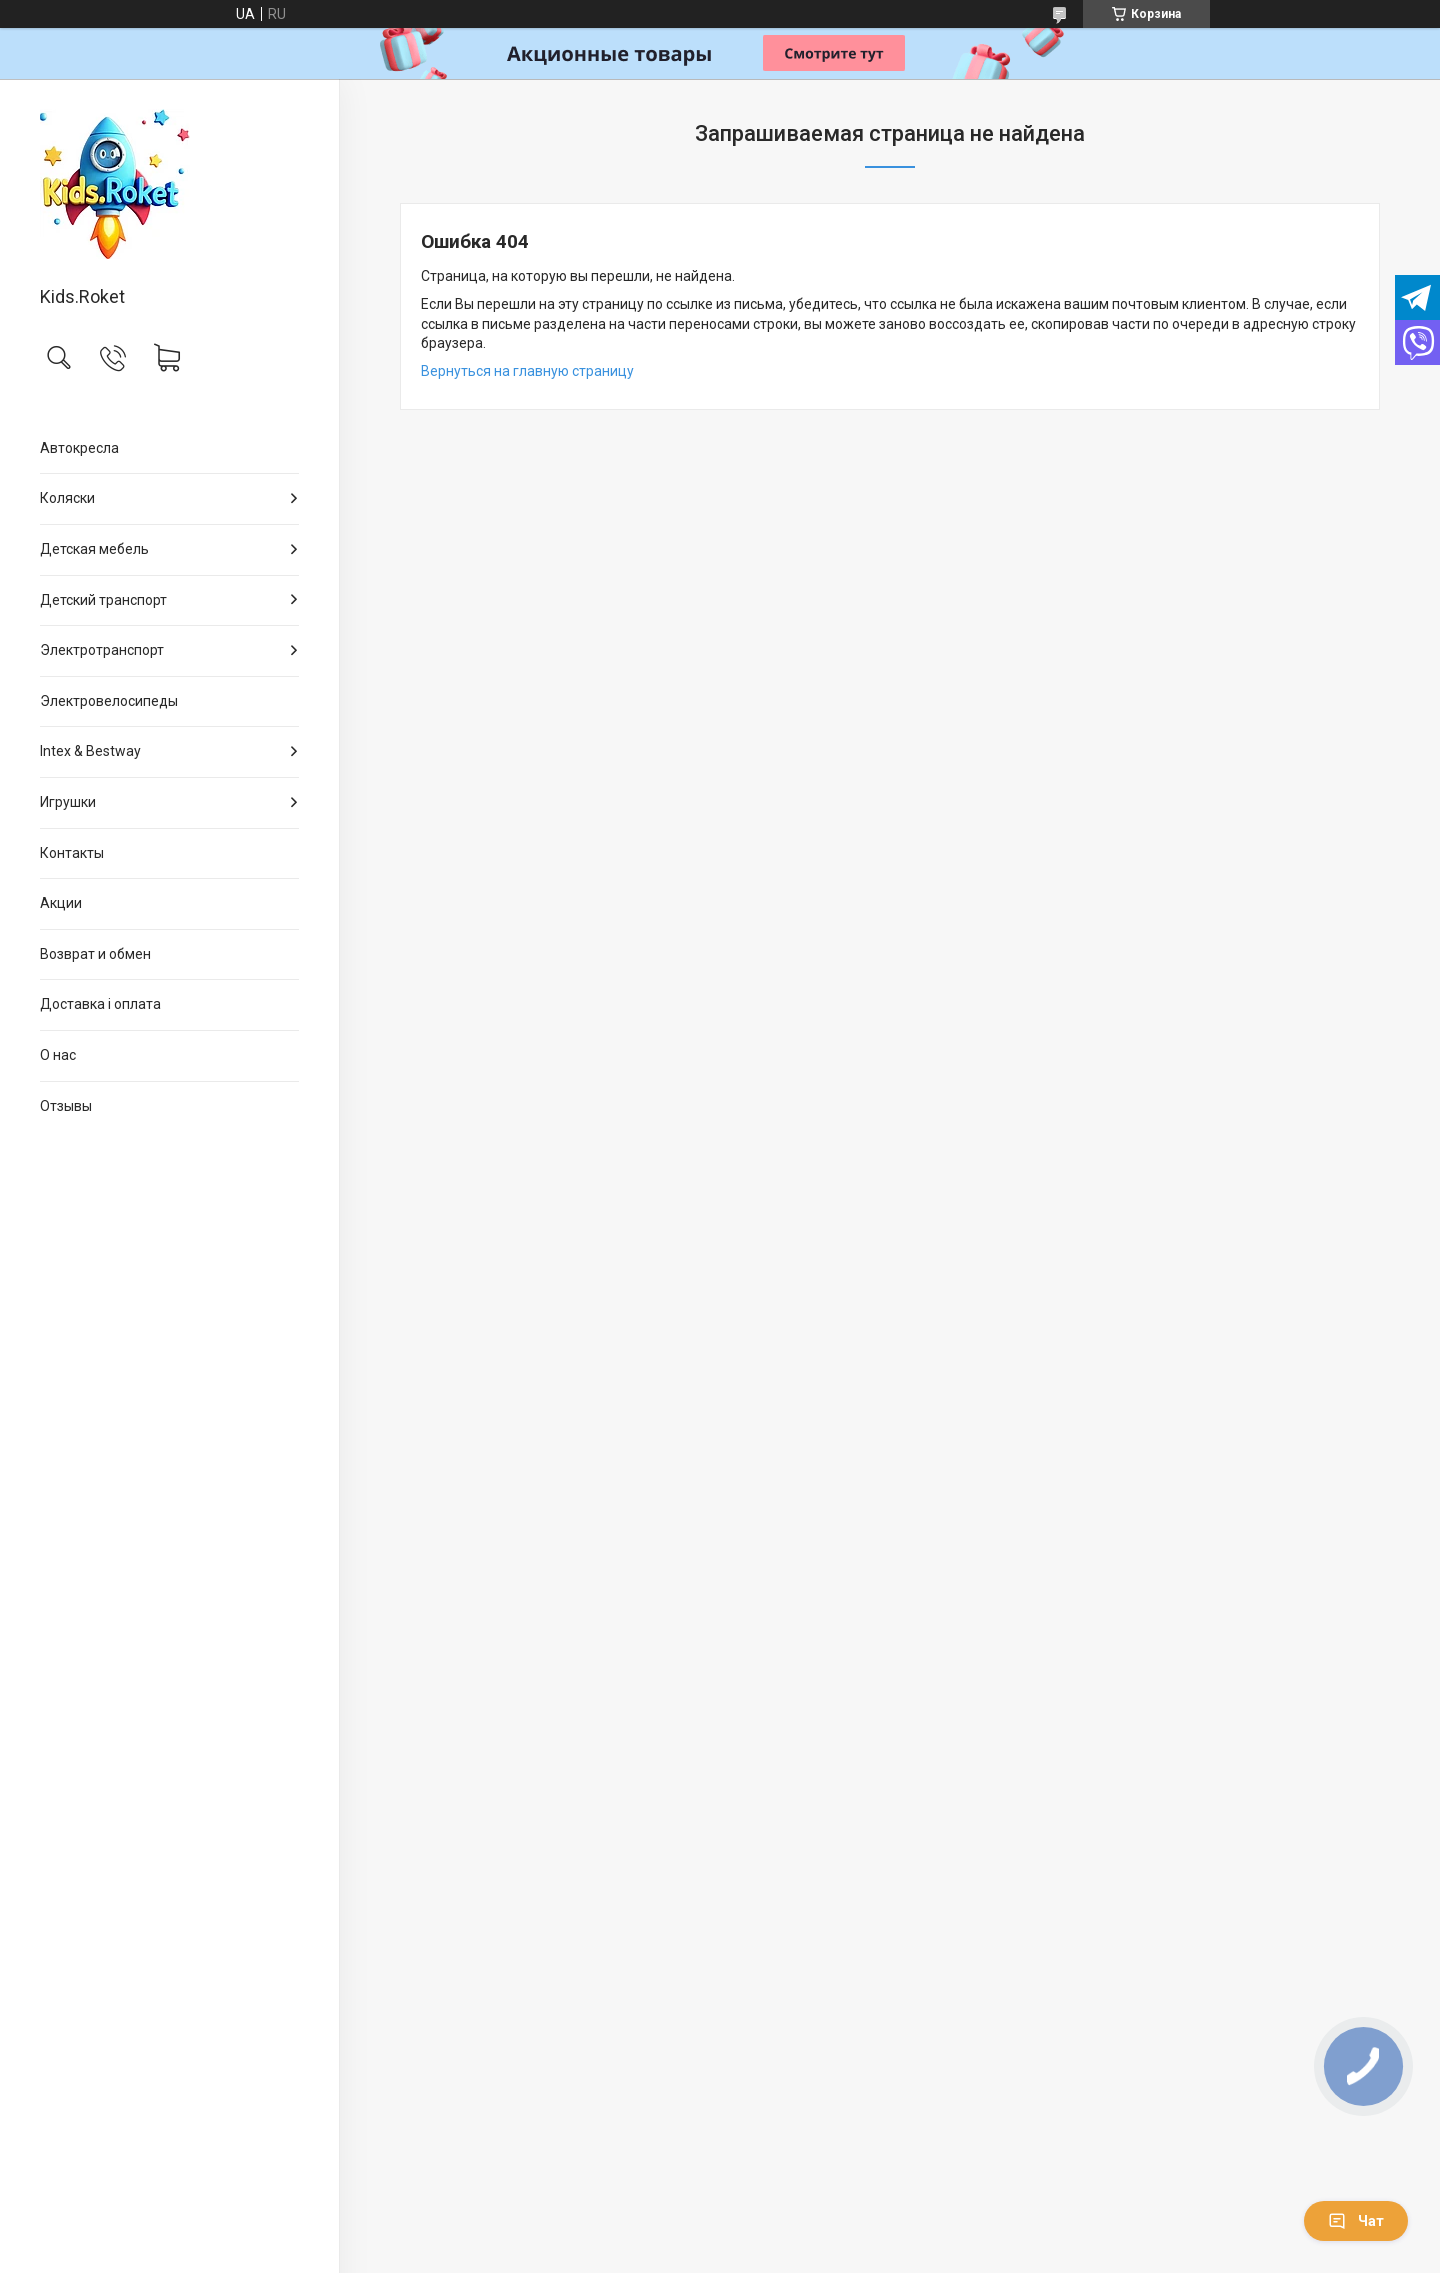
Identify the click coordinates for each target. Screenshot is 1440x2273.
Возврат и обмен (95, 954)
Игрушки (68, 802)
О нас (58, 1055)
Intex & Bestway (90, 751)
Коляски (67, 498)
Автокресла (79, 448)
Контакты (72, 853)
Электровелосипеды (109, 701)
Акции (61, 903)
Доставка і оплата (100, 1004)
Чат (1356, 2221)
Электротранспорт (102, 650)
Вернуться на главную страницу (527, 371)
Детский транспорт (103, 600)
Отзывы (66, 1106)
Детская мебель (94, 549)
